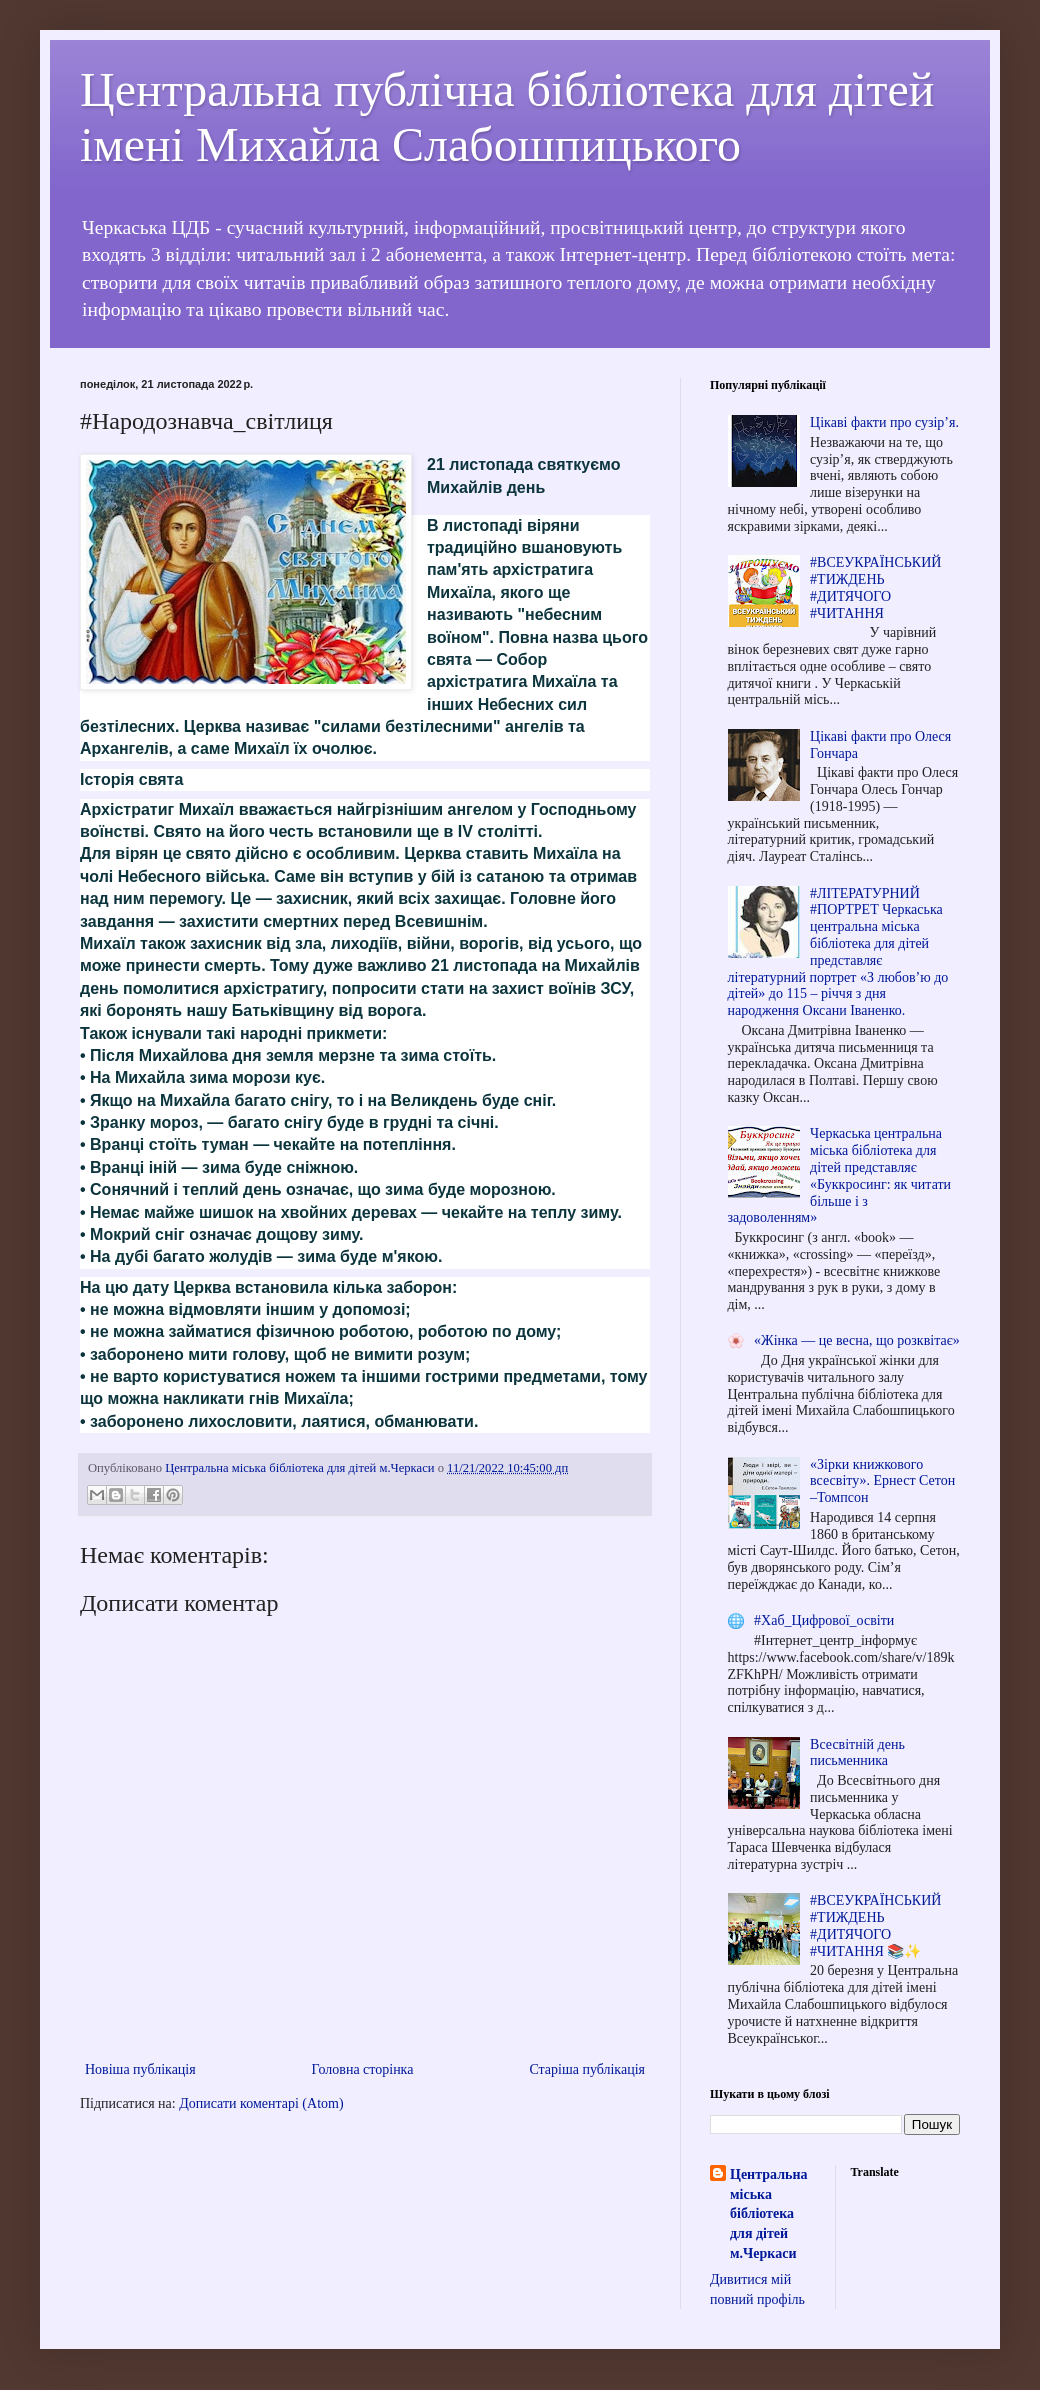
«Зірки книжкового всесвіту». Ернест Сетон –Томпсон (882, 1481)
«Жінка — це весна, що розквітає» (857, 1340)
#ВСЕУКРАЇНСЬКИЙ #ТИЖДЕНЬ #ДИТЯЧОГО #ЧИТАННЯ (875, 587)
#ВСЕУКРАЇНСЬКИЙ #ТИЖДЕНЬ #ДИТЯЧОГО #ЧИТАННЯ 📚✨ (875, 1925)
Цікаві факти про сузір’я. (884, 422)
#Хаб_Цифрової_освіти (824, 1620)
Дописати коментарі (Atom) (261, 2103)
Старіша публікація (587, 2069)
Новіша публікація (140, 2069)
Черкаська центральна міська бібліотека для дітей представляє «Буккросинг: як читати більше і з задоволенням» (840, 1175)
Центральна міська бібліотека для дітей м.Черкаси (768, 2213)
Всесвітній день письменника (857, 1753)
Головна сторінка (363, 2069)
